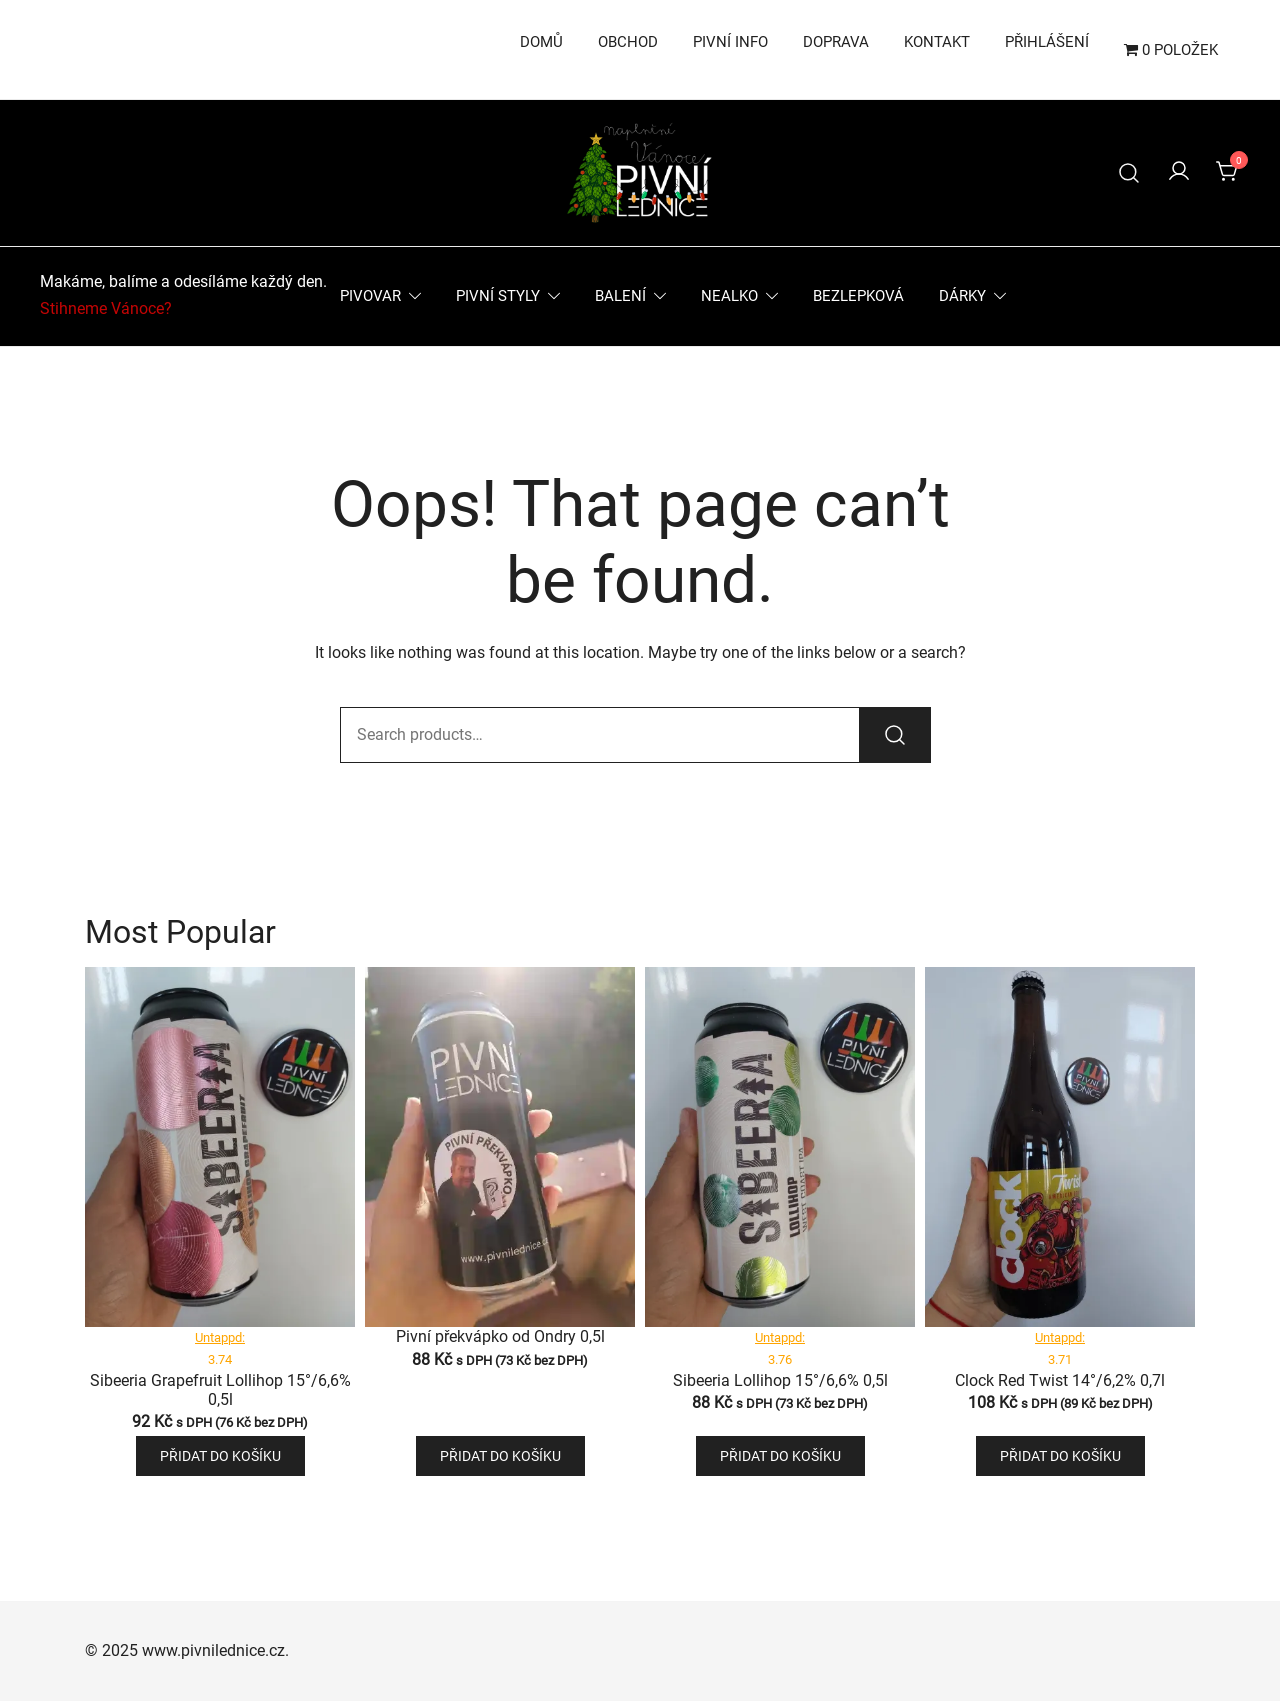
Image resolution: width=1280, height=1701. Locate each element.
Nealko (729, 296)
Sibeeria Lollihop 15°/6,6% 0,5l (780, 1380)
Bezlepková (858, 296)
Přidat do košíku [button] (220, 1456)
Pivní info (730, 42)
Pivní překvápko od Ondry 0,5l (500, 1336)
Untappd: (220, 1337)
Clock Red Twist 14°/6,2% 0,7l (1060, 1380)
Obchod (628, 42)
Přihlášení (1047, 42)
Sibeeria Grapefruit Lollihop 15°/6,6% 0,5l (220, 1390)
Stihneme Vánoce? (106, 308)
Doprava (836, 42)
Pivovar (370, 296)
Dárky (962, 296)
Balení (620, 296)
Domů (541, 42)
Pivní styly (498, 296)
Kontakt (937, 42)
